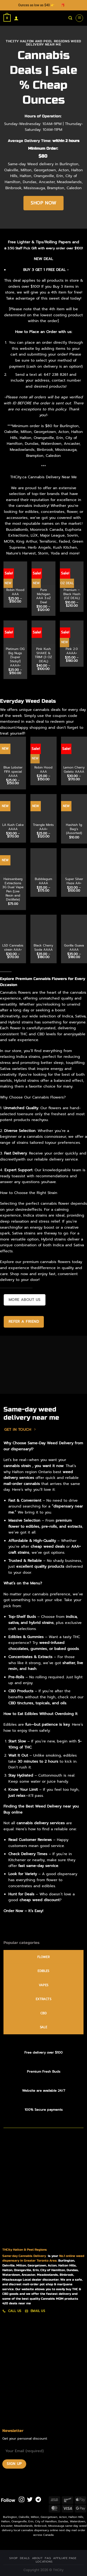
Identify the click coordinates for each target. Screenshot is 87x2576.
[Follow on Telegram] (38, 2500)
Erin (59, 176)
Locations (44, 2562)
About (37, 2558)
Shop (13, 2558)
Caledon (74, 188)
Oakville (11, 170)
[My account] (16, 18)
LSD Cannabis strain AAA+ (12, 947)
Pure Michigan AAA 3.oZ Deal (43, 596)
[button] (7, 18)
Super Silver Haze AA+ (74, 881)
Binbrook (13, 188)
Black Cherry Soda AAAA (43, 947)
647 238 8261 (56, 374)
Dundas (29, 182)
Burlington (69, 164)
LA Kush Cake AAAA (13, 827)
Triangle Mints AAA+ (43, 827)
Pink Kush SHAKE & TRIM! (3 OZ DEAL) (43, 655)
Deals (25, 2558)
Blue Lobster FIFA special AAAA (13, 771)
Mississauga (34, 188)
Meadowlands (69, 182)
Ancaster (47, 182)
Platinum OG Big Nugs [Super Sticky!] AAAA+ (15, 657)
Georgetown (45, 170)
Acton (63, 170)
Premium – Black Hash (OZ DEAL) (71, 594)
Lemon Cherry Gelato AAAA (74, 769)
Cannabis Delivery (33, 2256)
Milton (26, 170)
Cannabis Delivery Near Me (52, 477)
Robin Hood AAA (15, 592)
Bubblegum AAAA (43, 881)
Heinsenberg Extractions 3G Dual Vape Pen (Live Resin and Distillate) (12, 889)
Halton (25, 176)
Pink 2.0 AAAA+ (72, 651)
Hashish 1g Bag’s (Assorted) (74, 829)
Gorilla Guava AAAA (74, 947)
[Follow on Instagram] (21, 2500)
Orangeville (44, 176)
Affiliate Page (65, 2558)
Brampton (55, 188)
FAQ (48, 2558)
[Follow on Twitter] (30, 2500)
